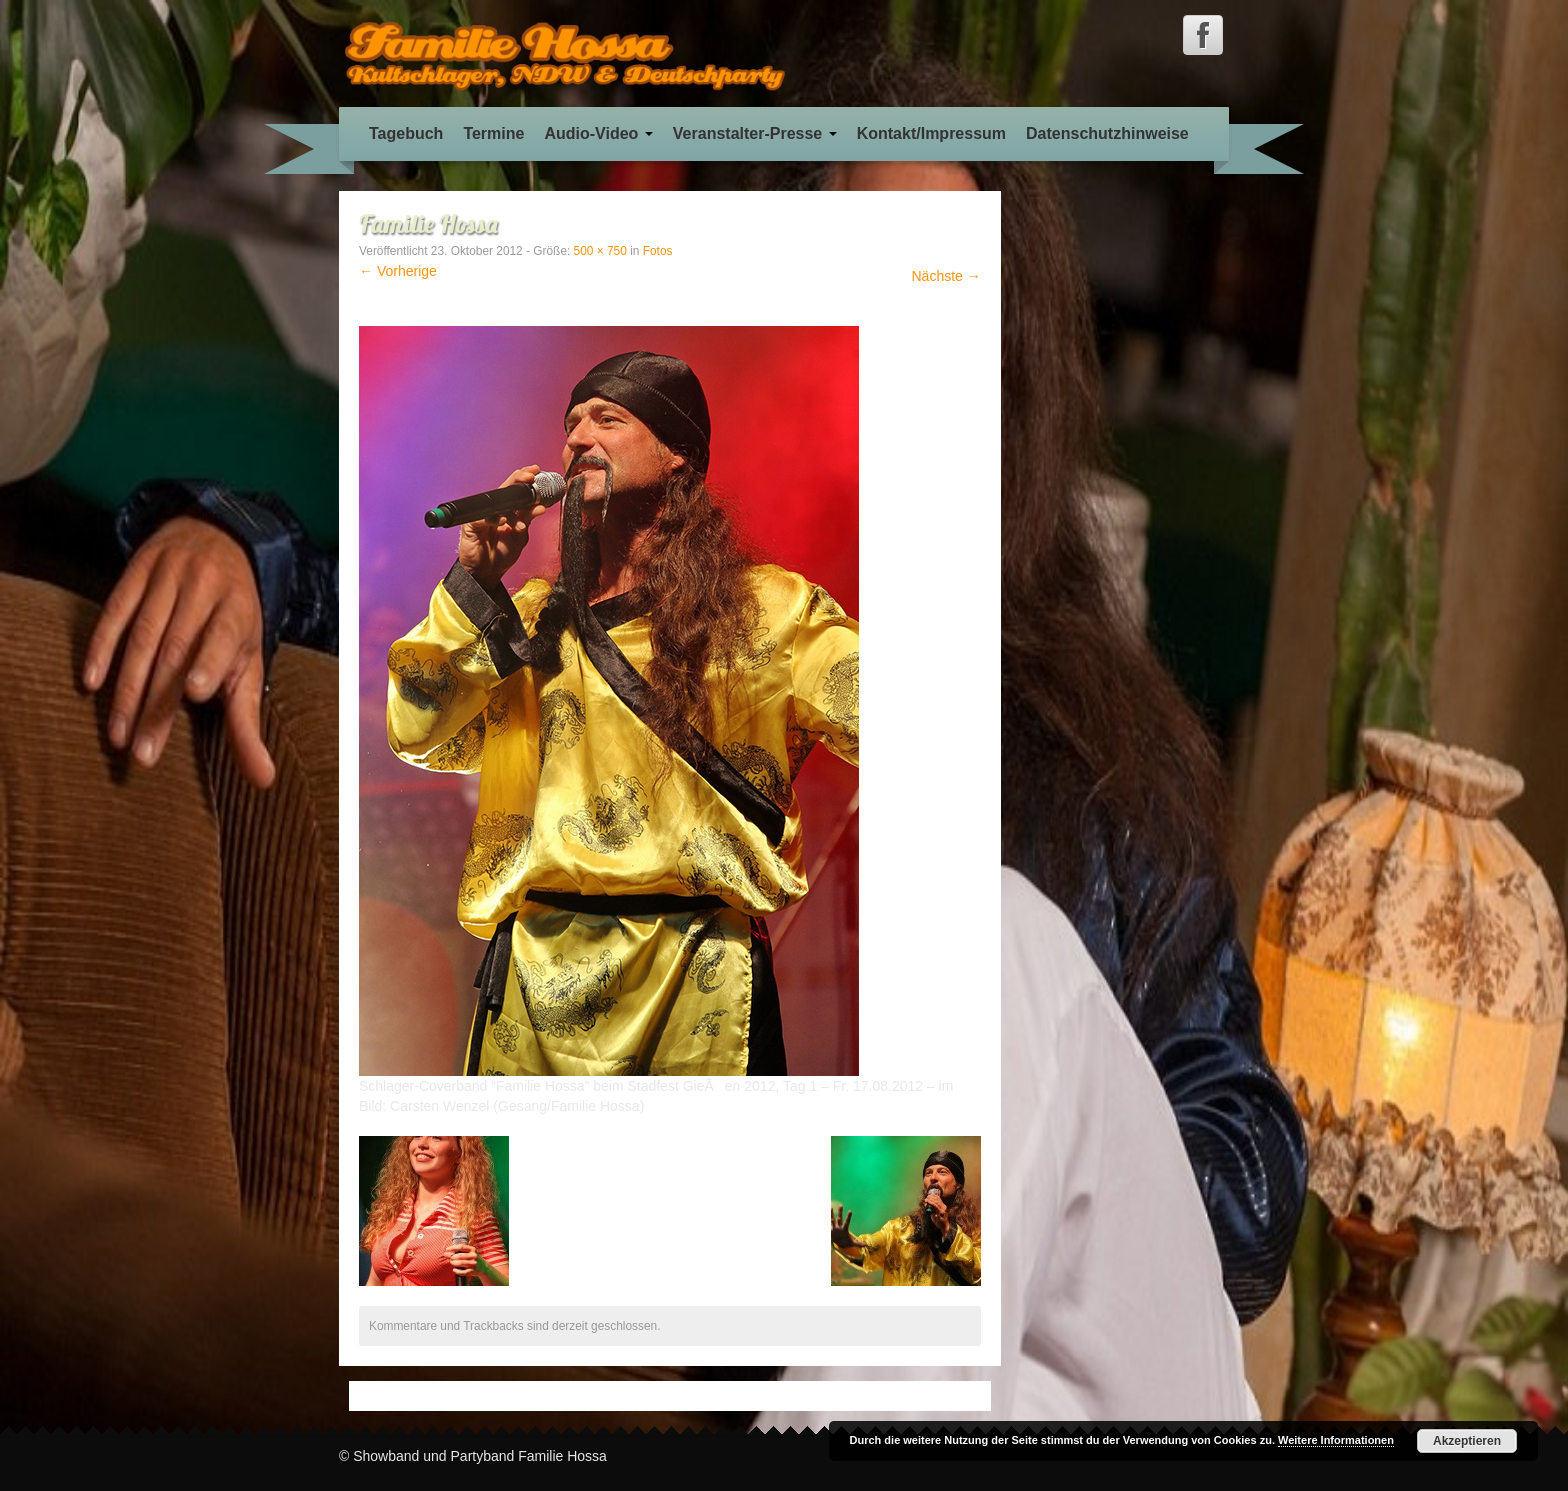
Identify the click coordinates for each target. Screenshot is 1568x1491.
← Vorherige (398, 271)
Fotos (658, 251)
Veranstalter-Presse (755, 133)
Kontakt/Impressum (931, 133)
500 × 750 (600, 251)
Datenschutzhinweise (1107, 133)
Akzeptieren (1467, 1441)
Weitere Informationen (1336, 1440)
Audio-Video (598, 133)
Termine (493, 133)
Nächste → (946, 276)
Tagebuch (406, 133)
